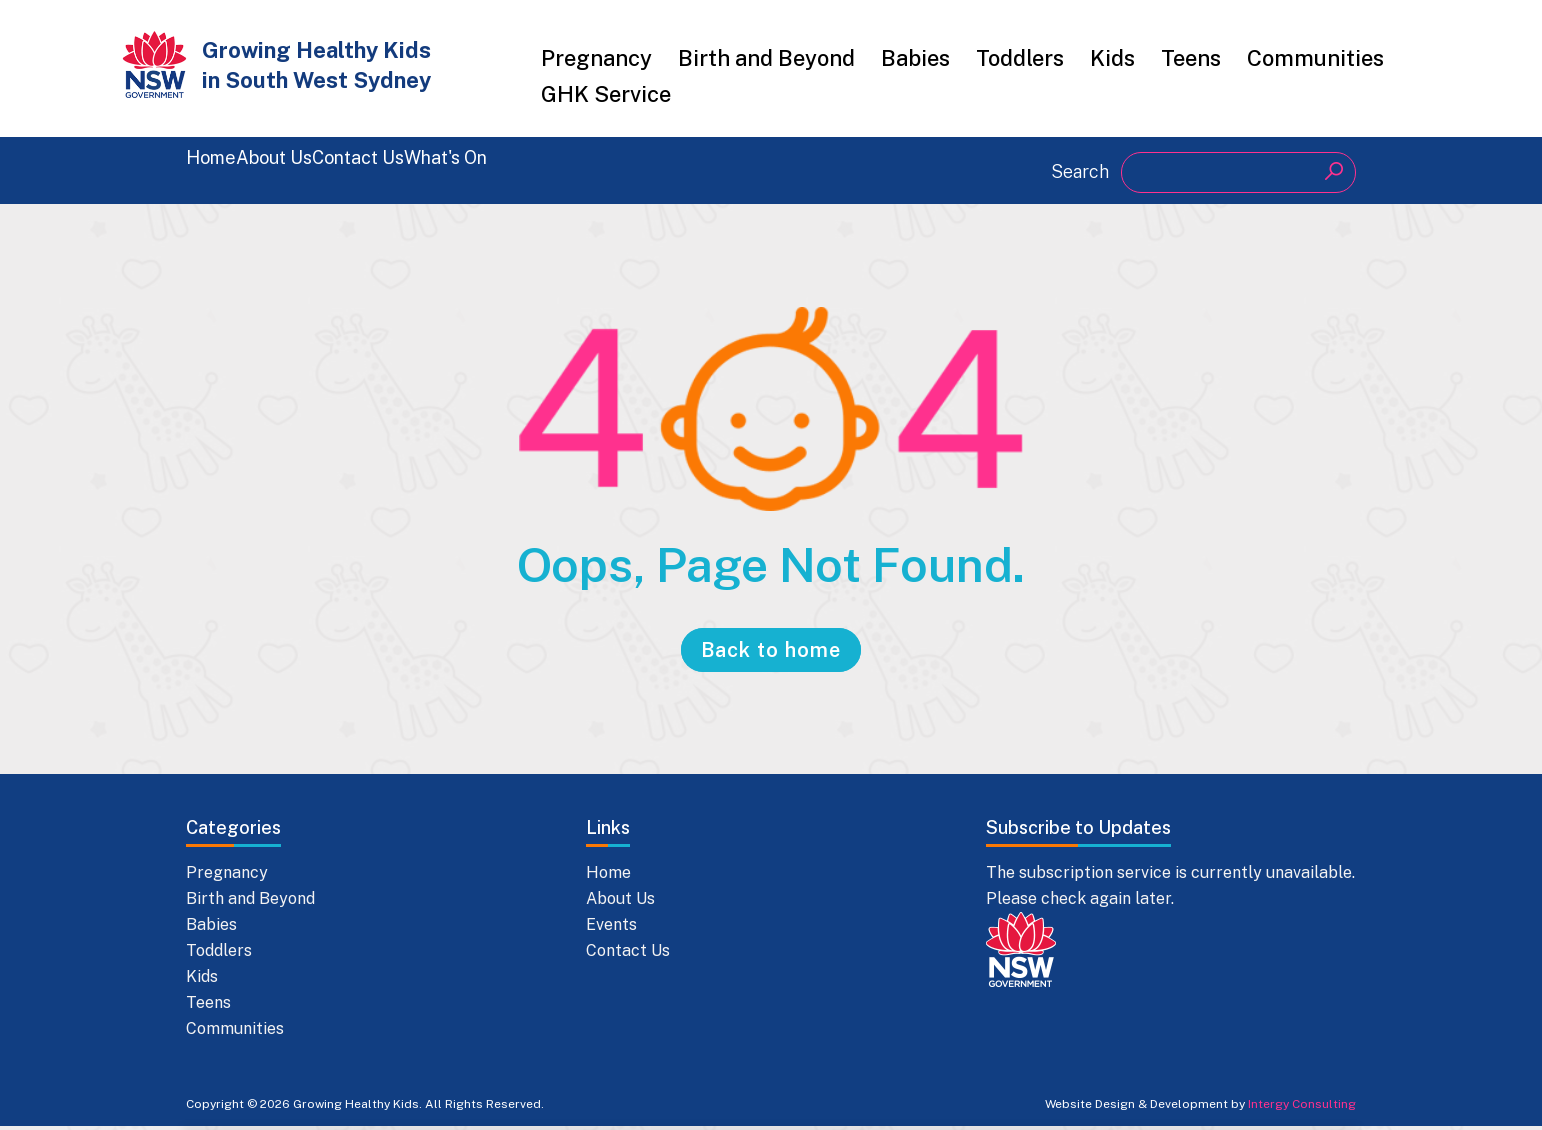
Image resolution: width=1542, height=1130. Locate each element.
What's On (621, 170)
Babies (915, 58)
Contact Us (475, 170)
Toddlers (1020, 58)
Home (217, 170)
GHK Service (606, 94)
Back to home (771, 654)
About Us (333, 170)
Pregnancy (596, 58)
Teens (1191, 58)
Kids (1112, 58)
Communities (1315, 58)
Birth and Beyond (766, 58)
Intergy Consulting (1302, 1108)
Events (611, 928)
